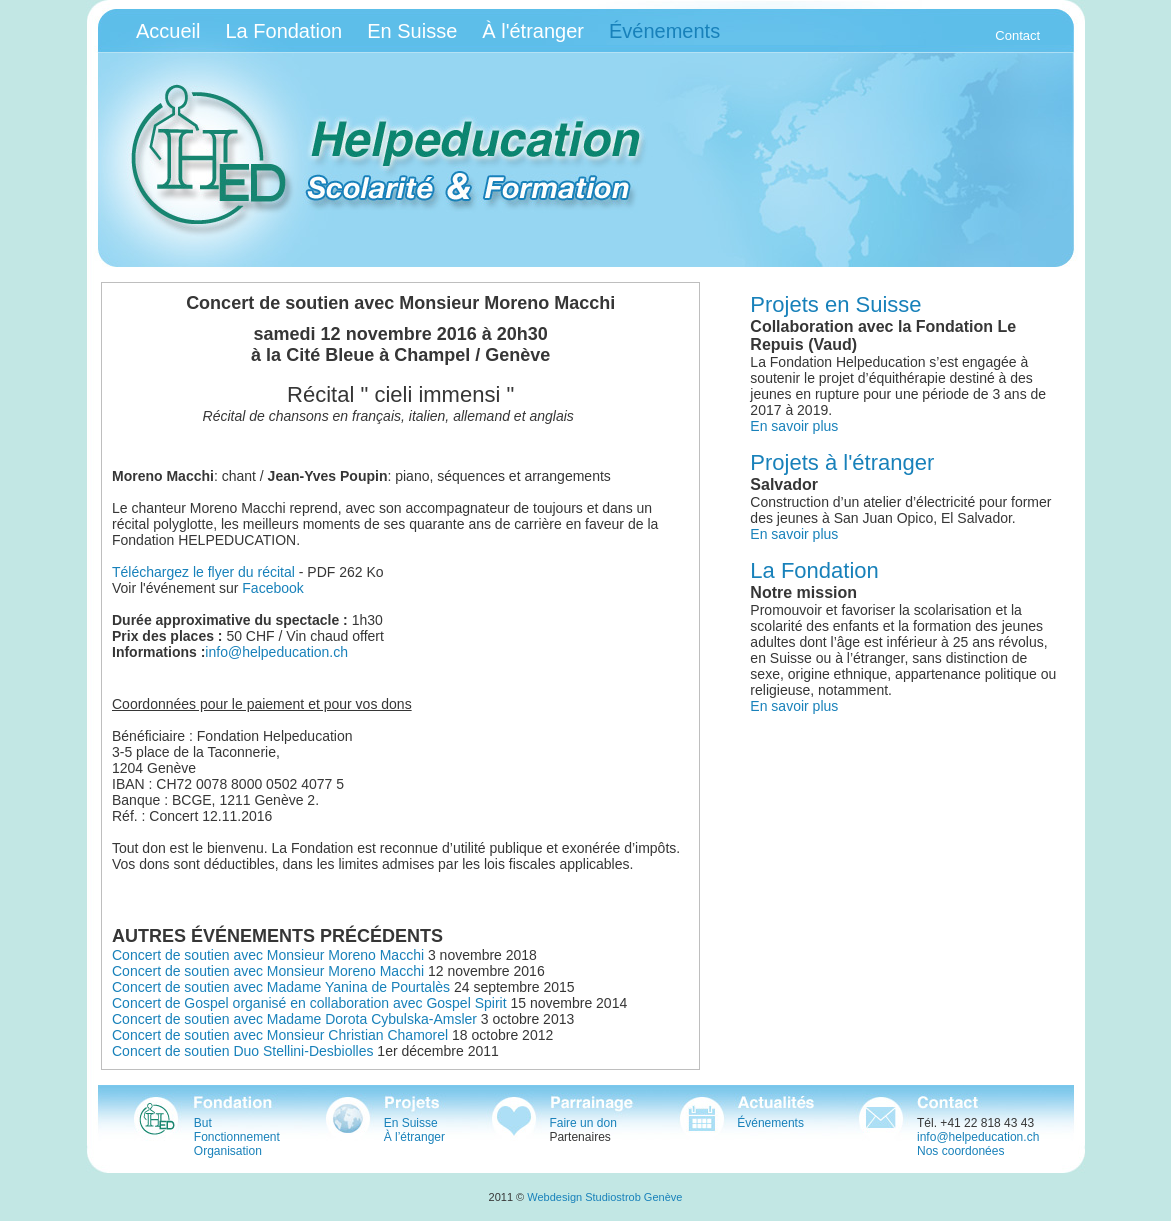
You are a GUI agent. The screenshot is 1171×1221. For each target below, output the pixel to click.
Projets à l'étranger (842, 462)
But (203, 1123)
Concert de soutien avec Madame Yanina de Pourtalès (281, 987)
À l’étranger (414, 1137)
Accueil (168, 31)
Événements (770, 1123)
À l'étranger (533, 31)
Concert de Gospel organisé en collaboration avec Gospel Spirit (309, 1003)
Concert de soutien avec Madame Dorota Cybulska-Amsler (294, 1019)
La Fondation (283, 31)
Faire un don (582, 1123)
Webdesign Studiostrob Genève (604, 1197)
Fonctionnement (237, 1137)
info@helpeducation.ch (276, 652)
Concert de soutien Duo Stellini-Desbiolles (242, 1051)
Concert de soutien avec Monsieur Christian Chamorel (280, 1035)
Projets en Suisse (835, 304)
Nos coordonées (960, 1151)
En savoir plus (794, 426)
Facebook (272, 588)
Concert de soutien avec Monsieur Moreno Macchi (268, 955)
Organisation (228, 1151)
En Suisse (412, 31)
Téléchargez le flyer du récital (203, 572)
